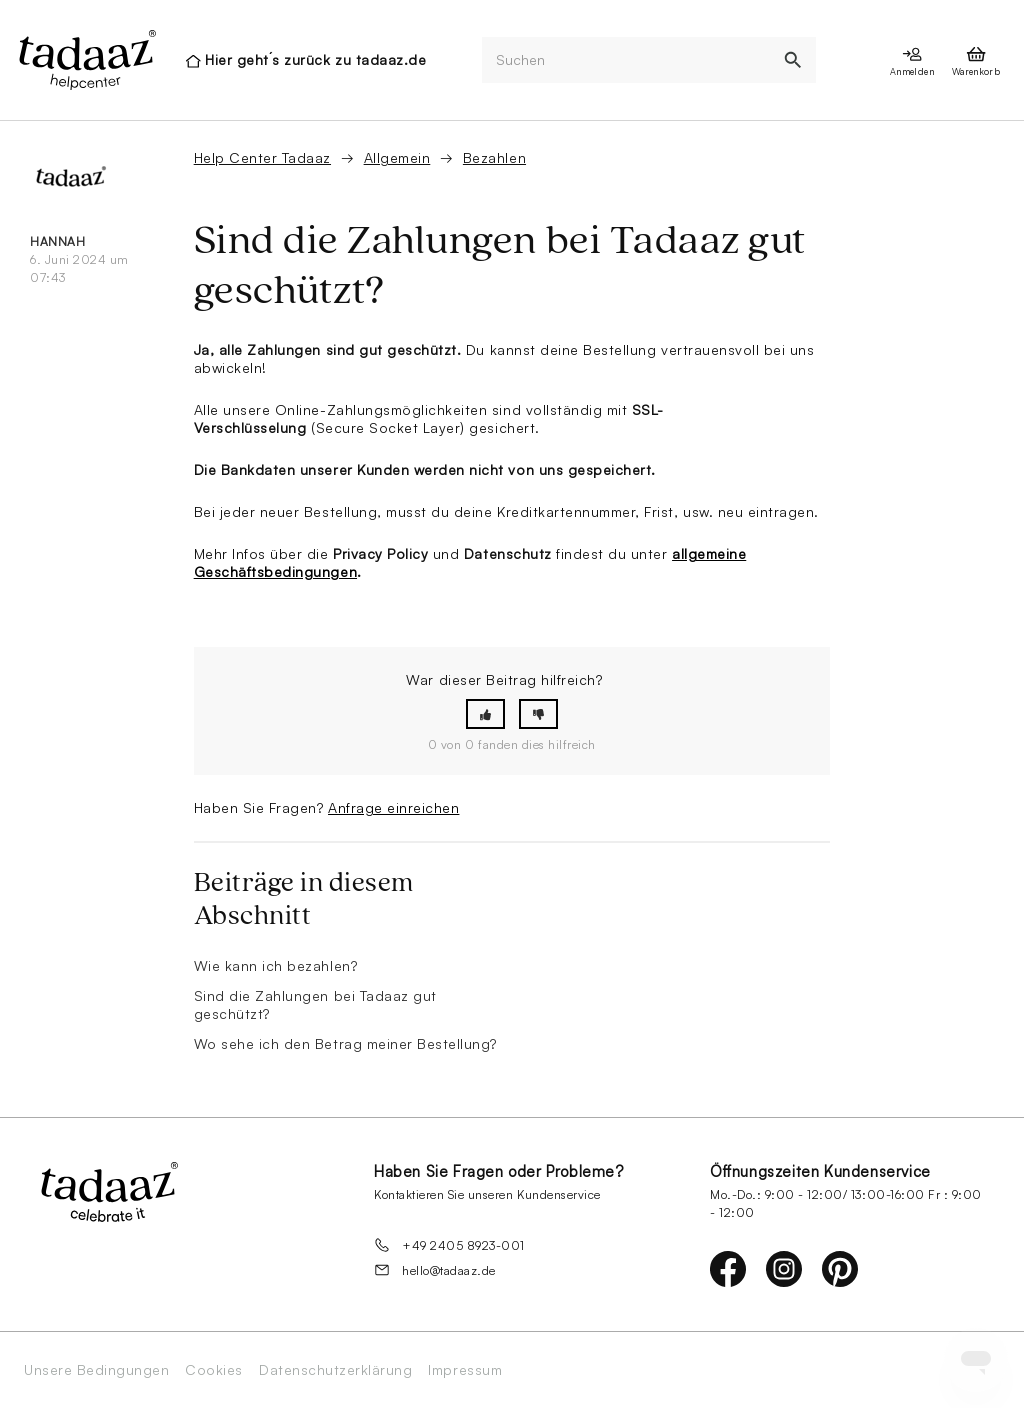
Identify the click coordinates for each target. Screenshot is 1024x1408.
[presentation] (86, 60)
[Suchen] (626, 60)
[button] (485, 714)
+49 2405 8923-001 (449, 1245)
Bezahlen (494, 157)
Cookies (214, 1370)
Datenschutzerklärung (335, 1370)
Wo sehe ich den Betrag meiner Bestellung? (345, 1043)
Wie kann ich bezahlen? (275, 965)
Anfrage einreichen (393, 807)
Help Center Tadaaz (262, 157)
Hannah (57, 241)
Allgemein (397, 157)
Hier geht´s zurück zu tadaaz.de (315, 59)
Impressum (465, 1370)
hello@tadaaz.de (435, 1270)
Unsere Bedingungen (96, 1370)
